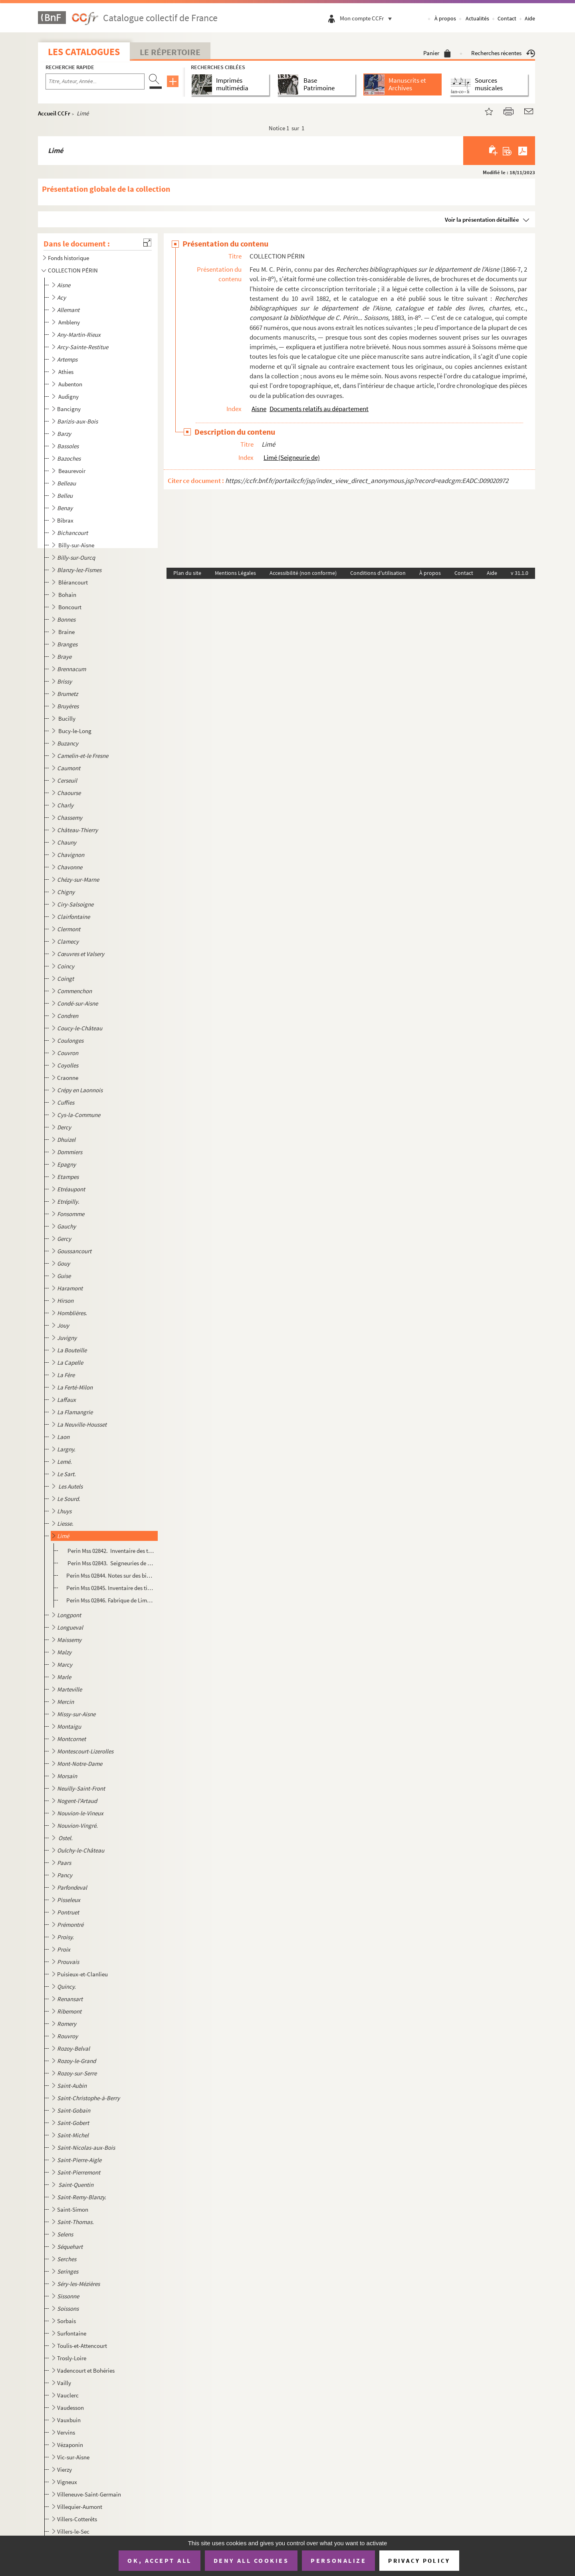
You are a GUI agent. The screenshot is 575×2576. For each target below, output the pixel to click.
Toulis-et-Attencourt (82, 2345)
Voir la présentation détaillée (482, 219)
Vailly (64, 2383)
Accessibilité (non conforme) (303, 572)
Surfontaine (71, 2333)
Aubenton (71, 384)
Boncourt (70, 607)
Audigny (69, 396)
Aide (530, 18)
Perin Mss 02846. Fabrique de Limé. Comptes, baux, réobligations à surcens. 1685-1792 (110, 1600)
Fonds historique (68, 258)
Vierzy (64, 2469)
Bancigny (69, 409)
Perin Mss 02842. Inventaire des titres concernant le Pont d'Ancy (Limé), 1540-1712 (110, 1550)
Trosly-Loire (71, 2358)
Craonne (67, 1077)
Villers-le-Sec (73, 2531)
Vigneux (67, 2482)
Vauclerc (68, 2395)
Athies (66, 372)
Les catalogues (84, 52)
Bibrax (65, 520)
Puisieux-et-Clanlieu (82, 1974)
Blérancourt (73, 582)
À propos (445, 18)
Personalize (338, 2560)
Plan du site (187, 572)
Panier (437, 53)
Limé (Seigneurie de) (292, 457)
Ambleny (69, 322)
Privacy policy (419, 2560)
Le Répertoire (170, 52)
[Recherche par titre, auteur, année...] (95, 81)
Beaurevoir (72, 471)
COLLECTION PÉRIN (73, 270)
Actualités (477, 18)
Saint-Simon (72, 2209)
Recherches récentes (503, 53)
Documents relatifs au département (319, 408)
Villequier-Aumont (79, 2506)
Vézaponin (70, 2445)
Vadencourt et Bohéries (86, 2370)
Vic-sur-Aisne (73, 2457)
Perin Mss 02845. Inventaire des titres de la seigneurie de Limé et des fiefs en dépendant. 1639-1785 (110, 1588)
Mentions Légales (235, 572)
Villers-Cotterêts (77, 2519)
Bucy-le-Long (75, 731)
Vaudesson (70, 2407)
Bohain (68, 594)
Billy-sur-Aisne (77, 545)
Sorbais (66, 2321)
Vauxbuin (69, 2420)
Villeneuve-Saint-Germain (89, 2494)
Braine (67, 632)
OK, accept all (159, 2560)
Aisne (259, 408)
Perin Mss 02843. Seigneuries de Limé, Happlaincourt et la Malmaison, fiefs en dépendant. (110, 1563)
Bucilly (67, 718)
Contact (507, 18)
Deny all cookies (251, 2560)
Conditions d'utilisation (378, 572)
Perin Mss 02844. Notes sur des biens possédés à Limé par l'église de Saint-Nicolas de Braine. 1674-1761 (110, 1575)
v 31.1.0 (519, 572)
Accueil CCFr (54, 113)
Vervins (66, 2432)
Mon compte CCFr (368, 18)
